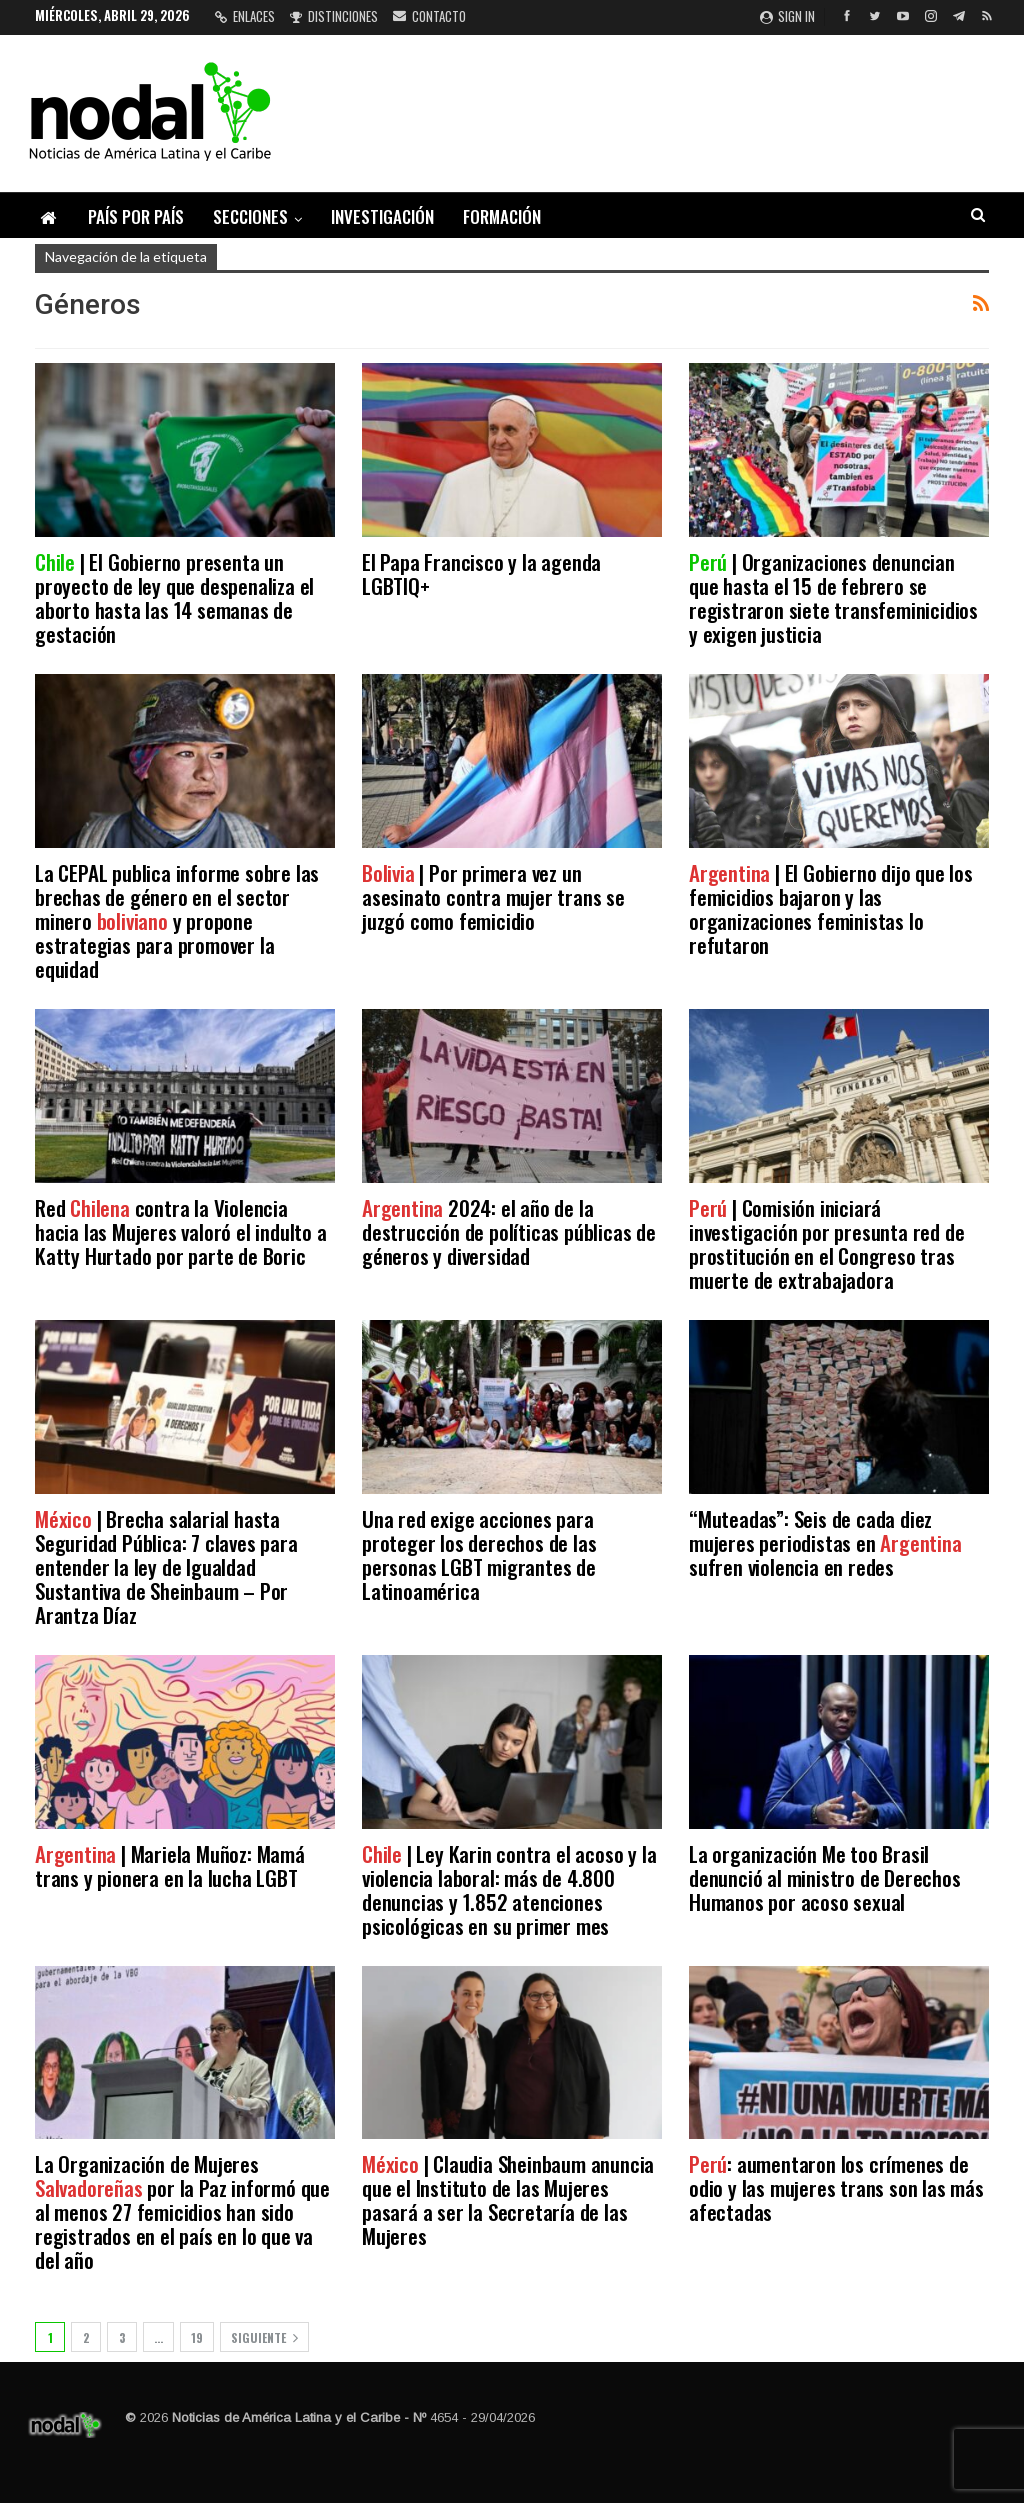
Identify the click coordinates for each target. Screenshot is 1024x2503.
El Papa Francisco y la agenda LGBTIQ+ (481, 573)
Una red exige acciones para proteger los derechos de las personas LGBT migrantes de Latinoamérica (479, 1554)
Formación (502, 216)
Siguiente (264, 2337)
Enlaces (245, 16)
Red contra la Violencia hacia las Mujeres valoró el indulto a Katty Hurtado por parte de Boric (181, 1231)
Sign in (787, 16)
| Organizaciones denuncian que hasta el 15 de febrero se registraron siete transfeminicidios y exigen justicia (833, 597)
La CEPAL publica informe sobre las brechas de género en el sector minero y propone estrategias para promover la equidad (177, 920)
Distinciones (334, 16)
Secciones (250, 216)
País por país (136, 216)
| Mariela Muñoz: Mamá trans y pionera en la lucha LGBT (170, 1865)
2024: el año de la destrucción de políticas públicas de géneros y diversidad (509, 1231)
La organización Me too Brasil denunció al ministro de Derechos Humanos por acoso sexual (825, 1877)
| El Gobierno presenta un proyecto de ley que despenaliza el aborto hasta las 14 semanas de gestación (174, 597)
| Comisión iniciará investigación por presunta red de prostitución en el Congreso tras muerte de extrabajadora (826, 1243)
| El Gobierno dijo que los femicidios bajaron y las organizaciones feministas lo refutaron (831, 908)
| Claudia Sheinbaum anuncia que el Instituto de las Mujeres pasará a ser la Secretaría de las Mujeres (508, 2199)
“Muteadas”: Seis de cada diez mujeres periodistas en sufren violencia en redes (825, 1542)
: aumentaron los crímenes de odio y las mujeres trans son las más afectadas (836, 2187)
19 (197, 2337)
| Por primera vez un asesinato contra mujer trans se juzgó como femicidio (493, 896)
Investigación (382, 216)
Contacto (429, 16)
